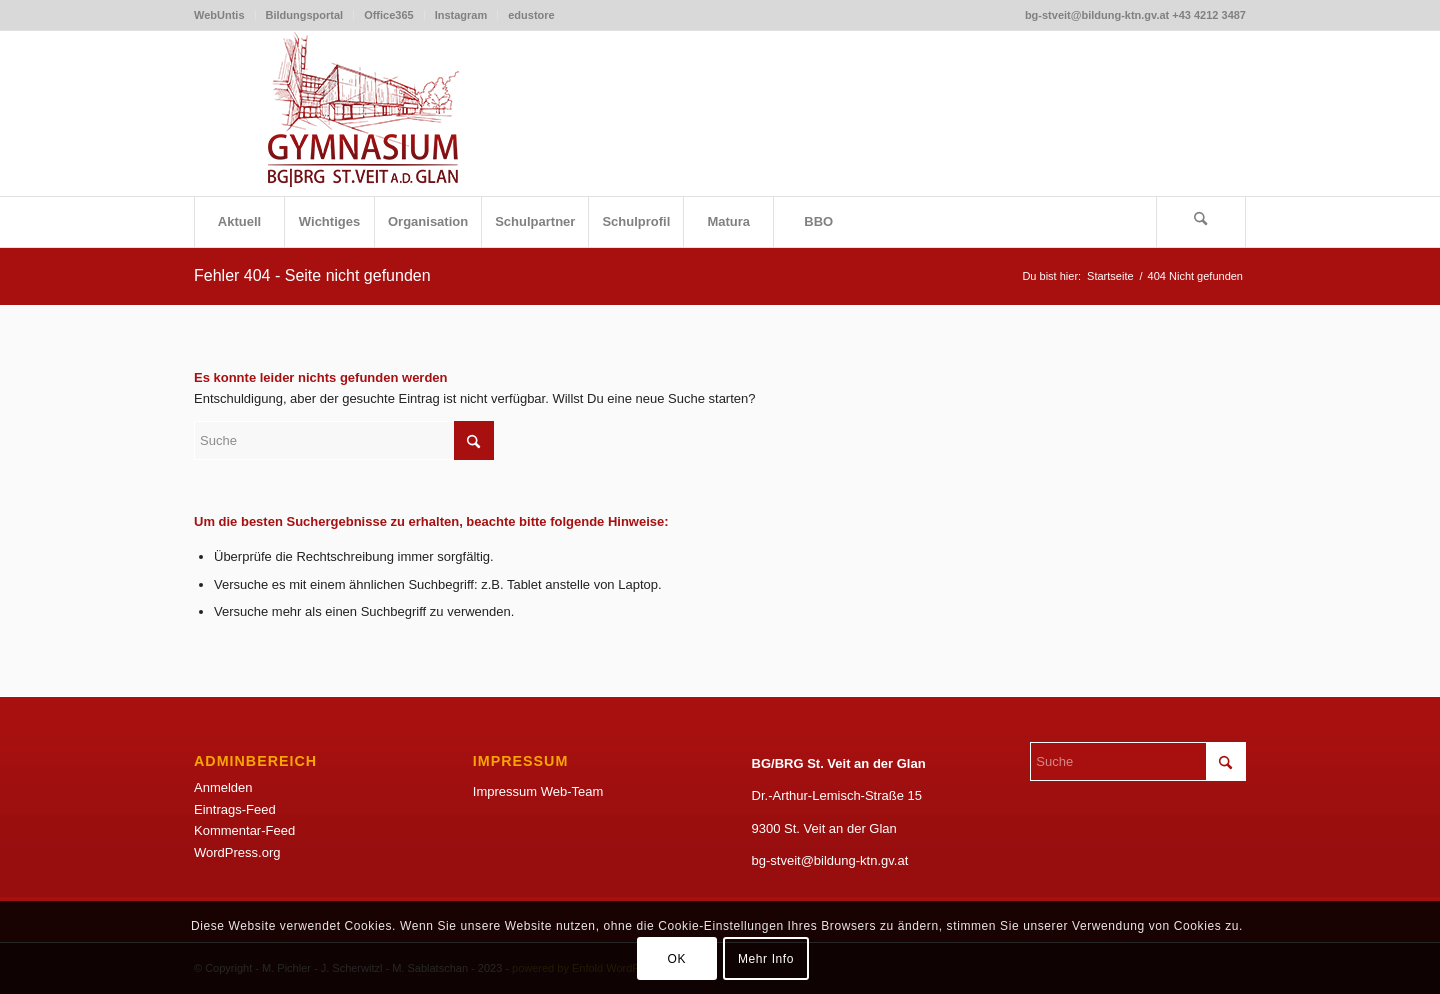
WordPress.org (237, 852)
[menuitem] (225, 15)
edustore (531, 15)
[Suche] (1201, 222)
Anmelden (223, 787)
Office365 (389, 15)
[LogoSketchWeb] (364, 113)
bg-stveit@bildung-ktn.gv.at (830, 860)
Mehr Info (766, 959)
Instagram (461, 15)
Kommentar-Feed (244, 830)
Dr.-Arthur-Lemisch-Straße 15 (837, 795)
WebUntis (219, 15)
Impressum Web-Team (538, 791)
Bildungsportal (305, 15)
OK (676, 959)
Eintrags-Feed (235, 809)
